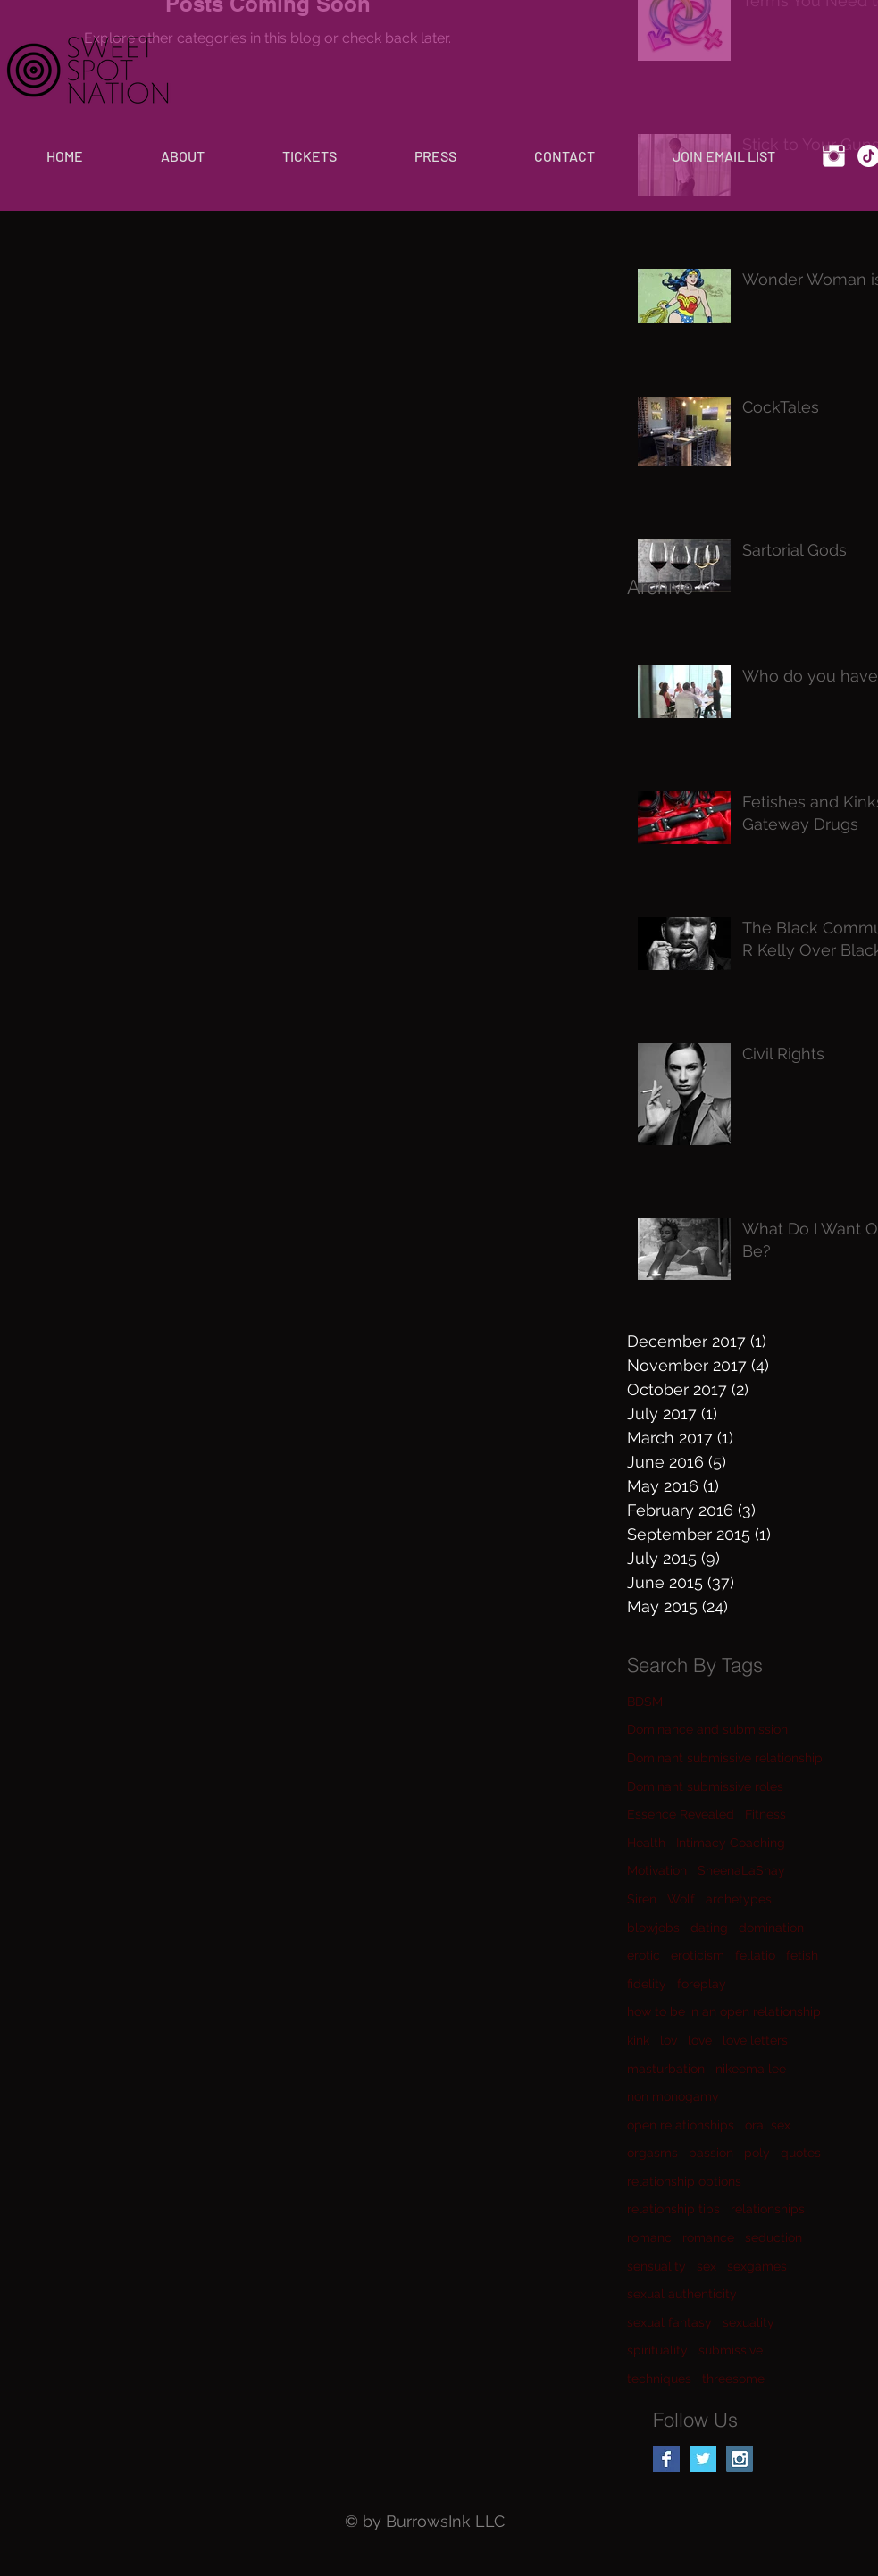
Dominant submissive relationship (725, 1758)
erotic (643, 1955)
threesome (733, 2378)
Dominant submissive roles (705, 1786)
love (700, 2040)
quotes (801, 2152)
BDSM (645, 1701)
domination (771, 1927)
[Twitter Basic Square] (703, 2459)
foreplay (701, 1984)
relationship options (684, 2181)
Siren (641, 1899)
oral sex (767, 2125)
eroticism (697, 1955)
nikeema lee (750, 2069)
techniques (659, 2378)
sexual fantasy (669, 2322)
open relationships (680, 2125)
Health (646, 1843)
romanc (649, 2237)
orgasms (652, 2152)
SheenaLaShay (741, 1870)
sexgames (757, 2266)
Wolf (681, 1899)
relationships (768, 2209)
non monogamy (673, 2096)
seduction (773, 2237)
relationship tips (673, 2209)
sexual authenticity (682, 2294)
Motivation (657, 1870)
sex (706, 2266)
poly (757, 2152)
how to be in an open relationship (724, 2011)
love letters (755, 2040)
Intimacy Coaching (730, 1843)
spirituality (657, 2350)
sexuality (748, 2322)
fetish (802, 1955)
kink (638, 2040)
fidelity (646, 1984)
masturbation (666, 2069)
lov (668, 2040)
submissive (730, 2350)
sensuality (656, 2266)
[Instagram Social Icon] (739, 2459)
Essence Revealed (680, 1814)
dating (709, 1927)
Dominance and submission (707, 1729)
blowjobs (653, 1927)
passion (711, 2152)
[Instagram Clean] (834, 156)
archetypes (739, 1899)
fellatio (755, 1955)
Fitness (765, 1814)
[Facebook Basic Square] (666, 2459)
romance (708, 2237)
